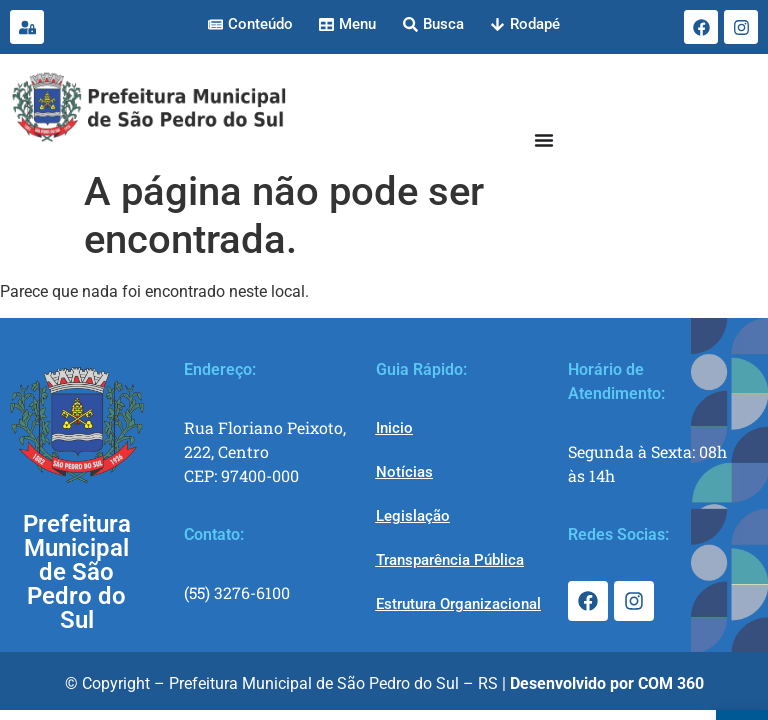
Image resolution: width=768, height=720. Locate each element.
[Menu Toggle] (544, 140)
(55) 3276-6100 (237, 592)
